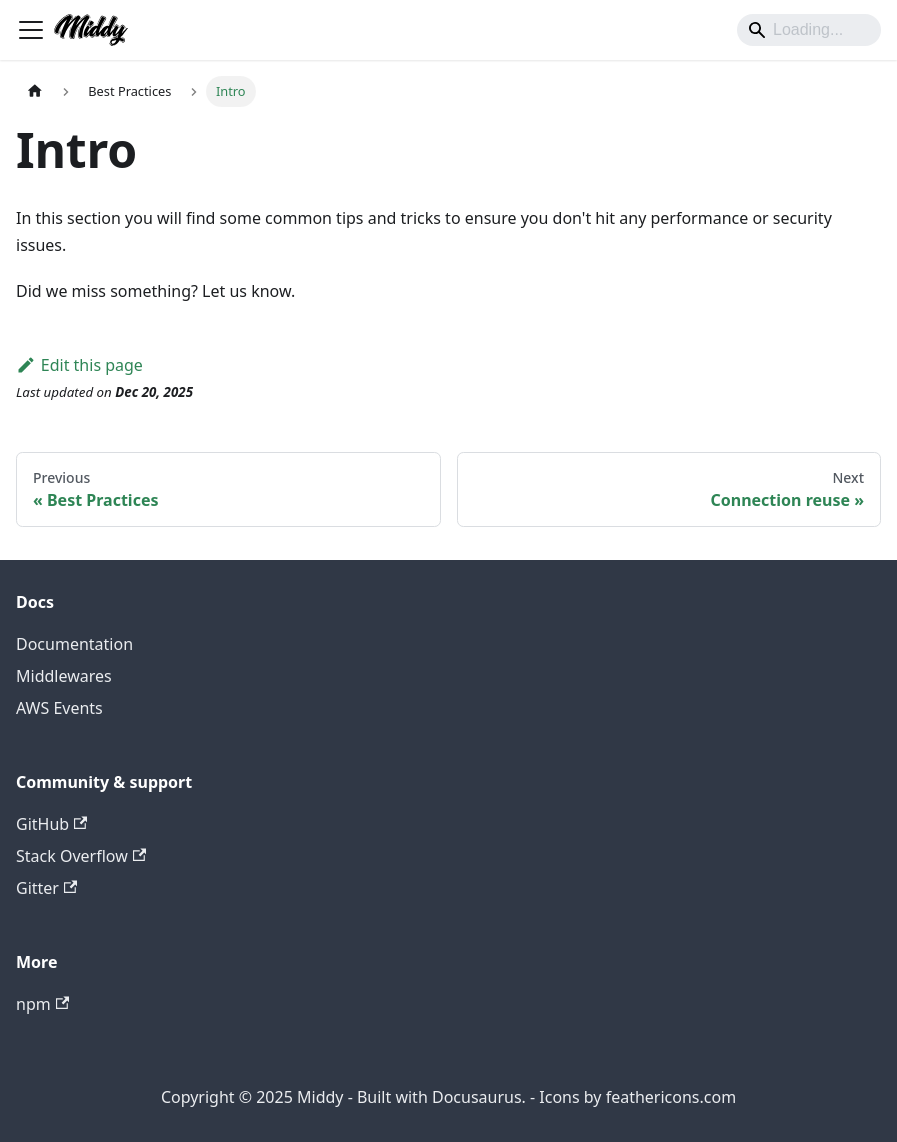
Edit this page (79, 365)
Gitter (46, 888)
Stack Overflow (81, 856)
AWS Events (59, 708)
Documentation (74, 644)
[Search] (809, 30)
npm (42, 1004)
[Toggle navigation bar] (31, 30)
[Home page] (35, 91)
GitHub (51, 824)
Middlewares (64, 676)
